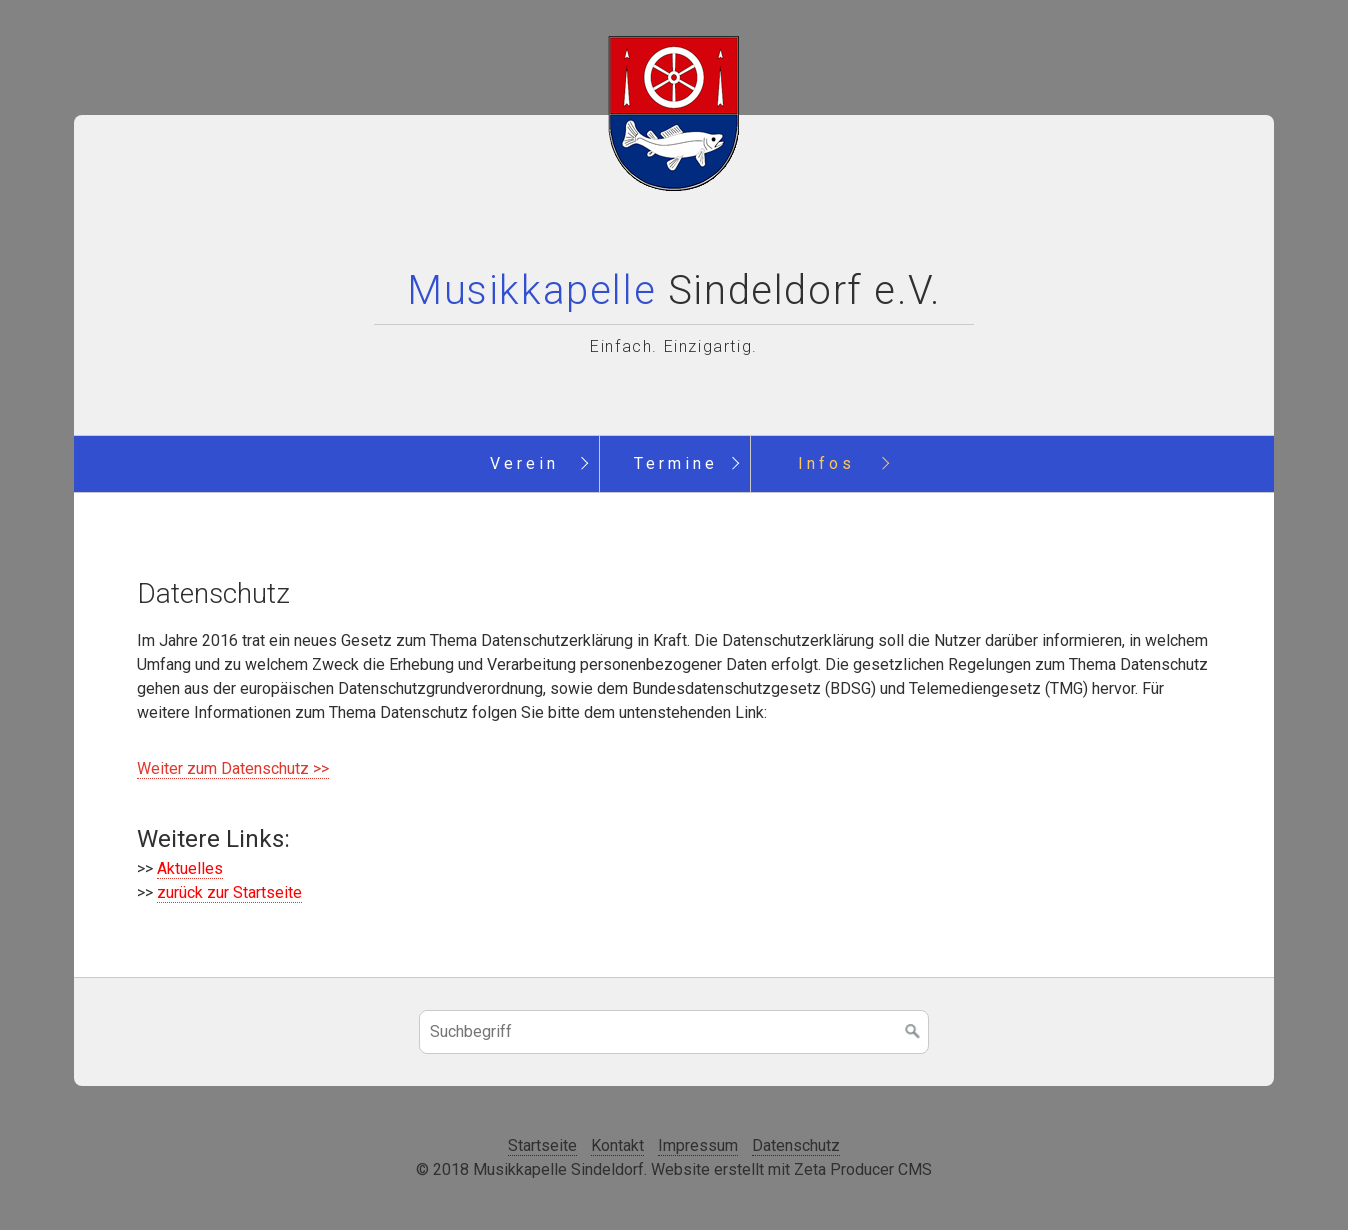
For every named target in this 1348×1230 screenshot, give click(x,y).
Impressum (698, 1145)
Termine (676, 463)
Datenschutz (796, 1145)
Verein (524, 463)
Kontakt (617, 1145)
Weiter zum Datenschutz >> (233, 768)
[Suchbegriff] (674, 1032)
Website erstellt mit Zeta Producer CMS (791, 1169)
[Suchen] (913, 1032)
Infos (826, 463)
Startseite (542, 1145)
